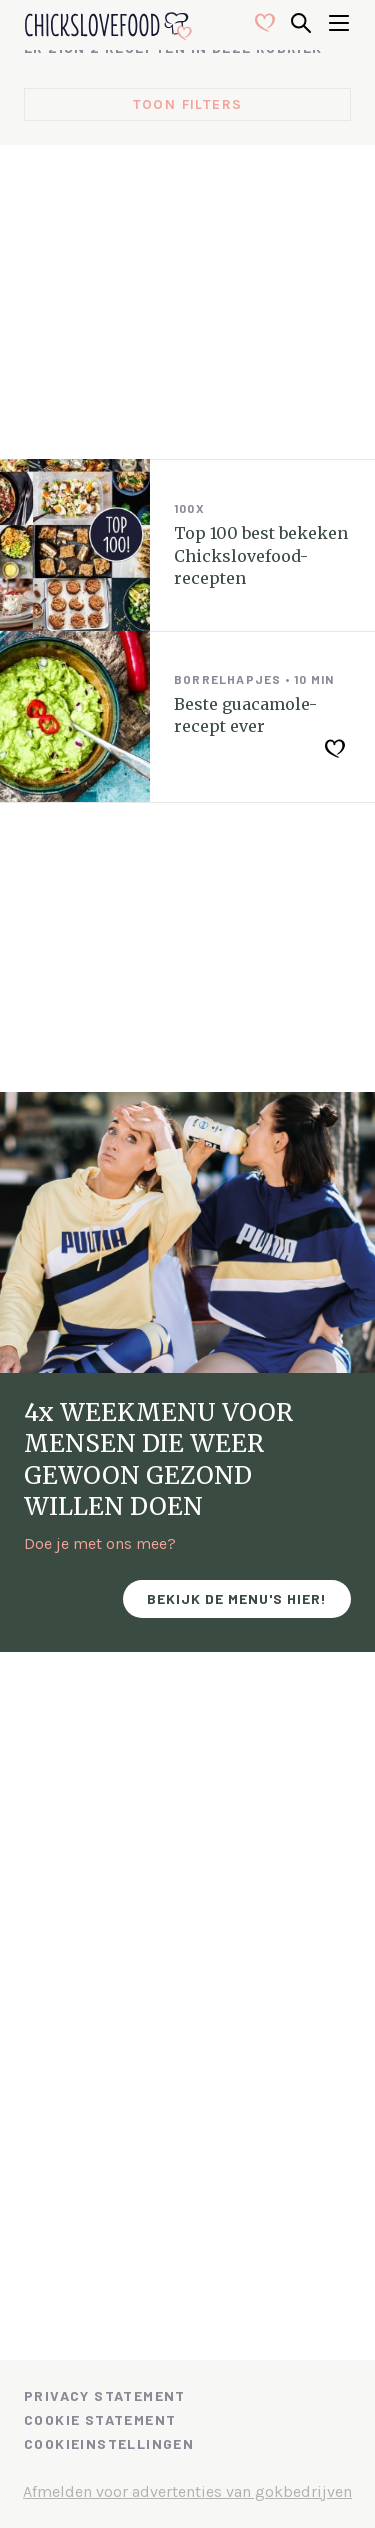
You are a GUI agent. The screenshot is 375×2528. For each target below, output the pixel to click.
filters (212, 104)
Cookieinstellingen (109, 2443)
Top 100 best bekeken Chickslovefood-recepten (261, 555)
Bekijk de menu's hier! (237, 1598)
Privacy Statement (105, 2395)
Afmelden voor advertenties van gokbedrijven (187, 2491)
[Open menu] (339, 25)
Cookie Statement (100, 2419)
